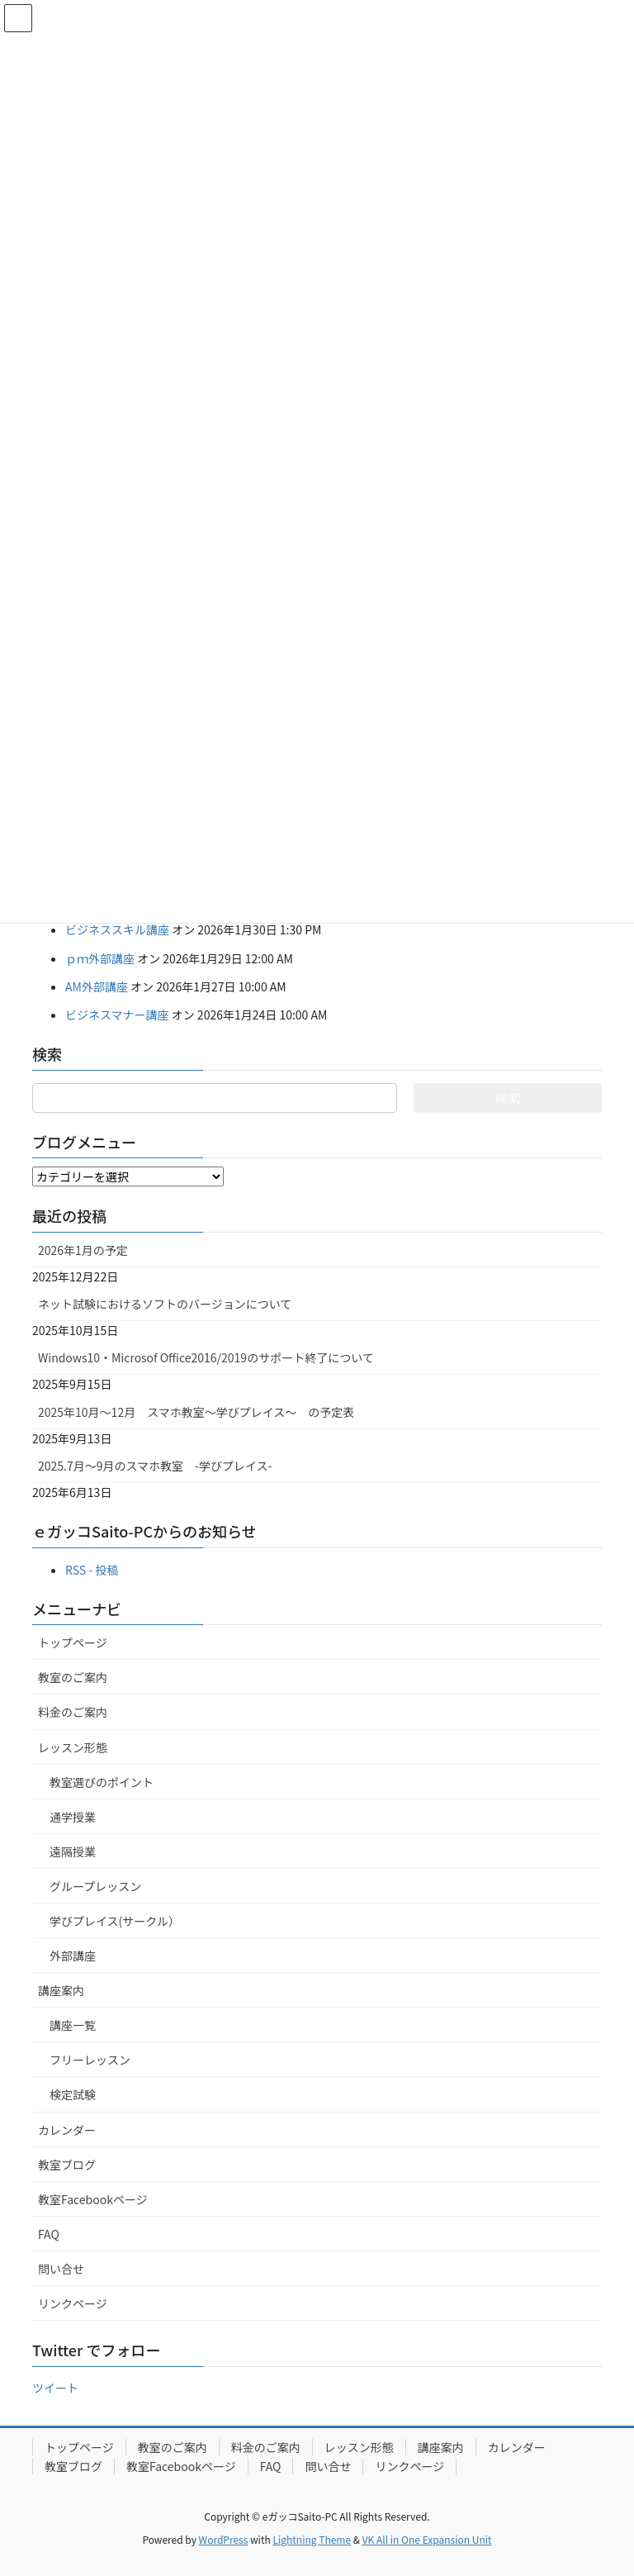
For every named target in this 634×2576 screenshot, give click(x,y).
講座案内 (61, 1990)
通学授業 (73, 1816)
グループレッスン (95, 1886)
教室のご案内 (72, 1677)
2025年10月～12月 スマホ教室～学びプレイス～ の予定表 (196, 1412)
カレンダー (67, 2130)
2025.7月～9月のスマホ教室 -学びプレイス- (155, 1465)
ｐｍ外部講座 (100, 958)
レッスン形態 (72, 1747)
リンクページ (72, 2303)
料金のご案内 (72, 1712)
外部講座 (73, 1955)
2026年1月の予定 (83, 1250)
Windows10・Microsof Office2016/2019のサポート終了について (206, 1357)
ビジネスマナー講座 (117, 1014)
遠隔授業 (73, 1851)
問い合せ (61, 2268)
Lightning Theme (311, 2539)
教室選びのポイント (102, 1782)
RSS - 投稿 (91, 1569)
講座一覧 (73, 2025)
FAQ (48, 2234)
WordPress (223, 2539)
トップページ (72, 1642)
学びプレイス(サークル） (115, 1921)
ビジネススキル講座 (117, 929)
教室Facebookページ (93, 2199)
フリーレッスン (90, 2059)
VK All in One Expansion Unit (427, 2539)
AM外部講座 (96, 986)
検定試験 (73, 2094)
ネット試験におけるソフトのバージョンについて (164, 1303)
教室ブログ (67, 2164)
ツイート (55, 2387)
